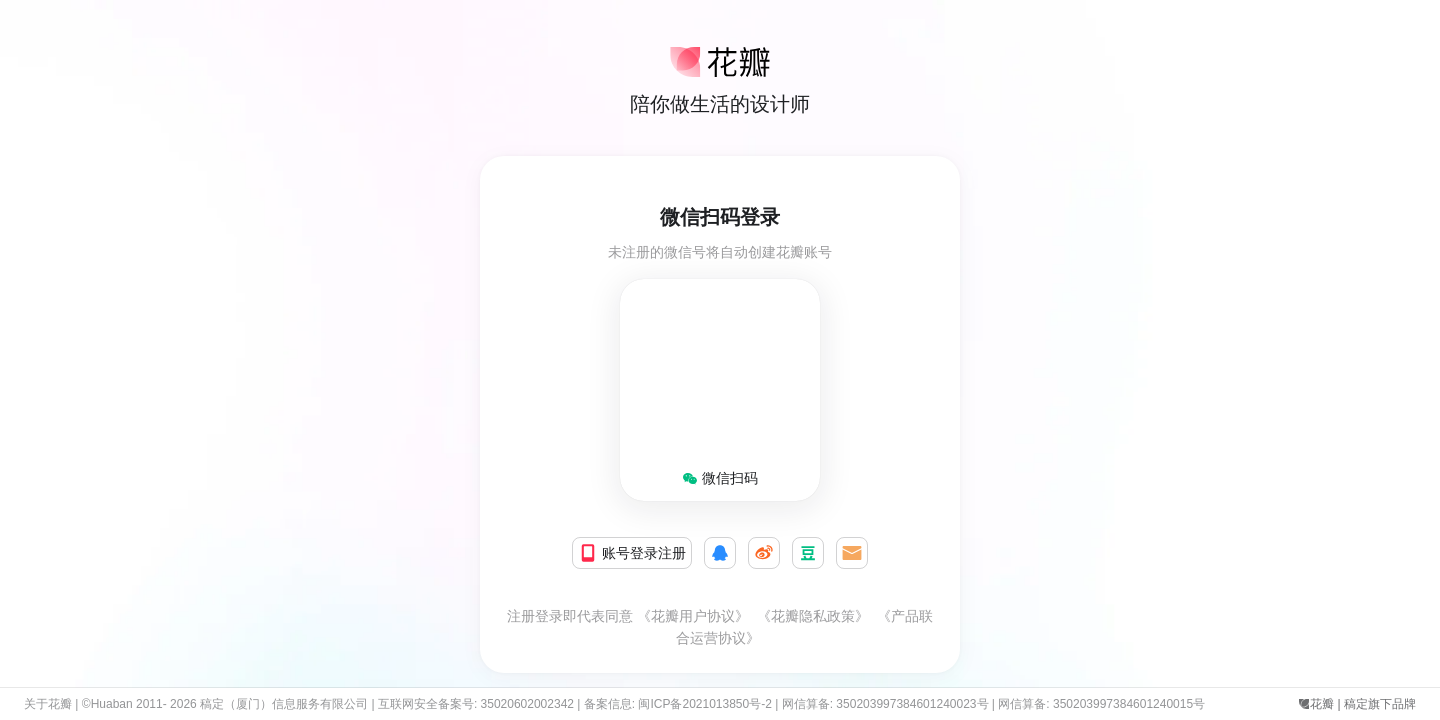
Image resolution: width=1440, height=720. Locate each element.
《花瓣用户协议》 (693, 616)
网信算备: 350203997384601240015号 (1105, 704)
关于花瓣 (48, 704)
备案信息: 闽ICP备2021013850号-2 (678, 704)
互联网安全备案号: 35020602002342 (476, 704)
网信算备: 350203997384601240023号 (885, 704)
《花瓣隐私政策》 (813, 616)
